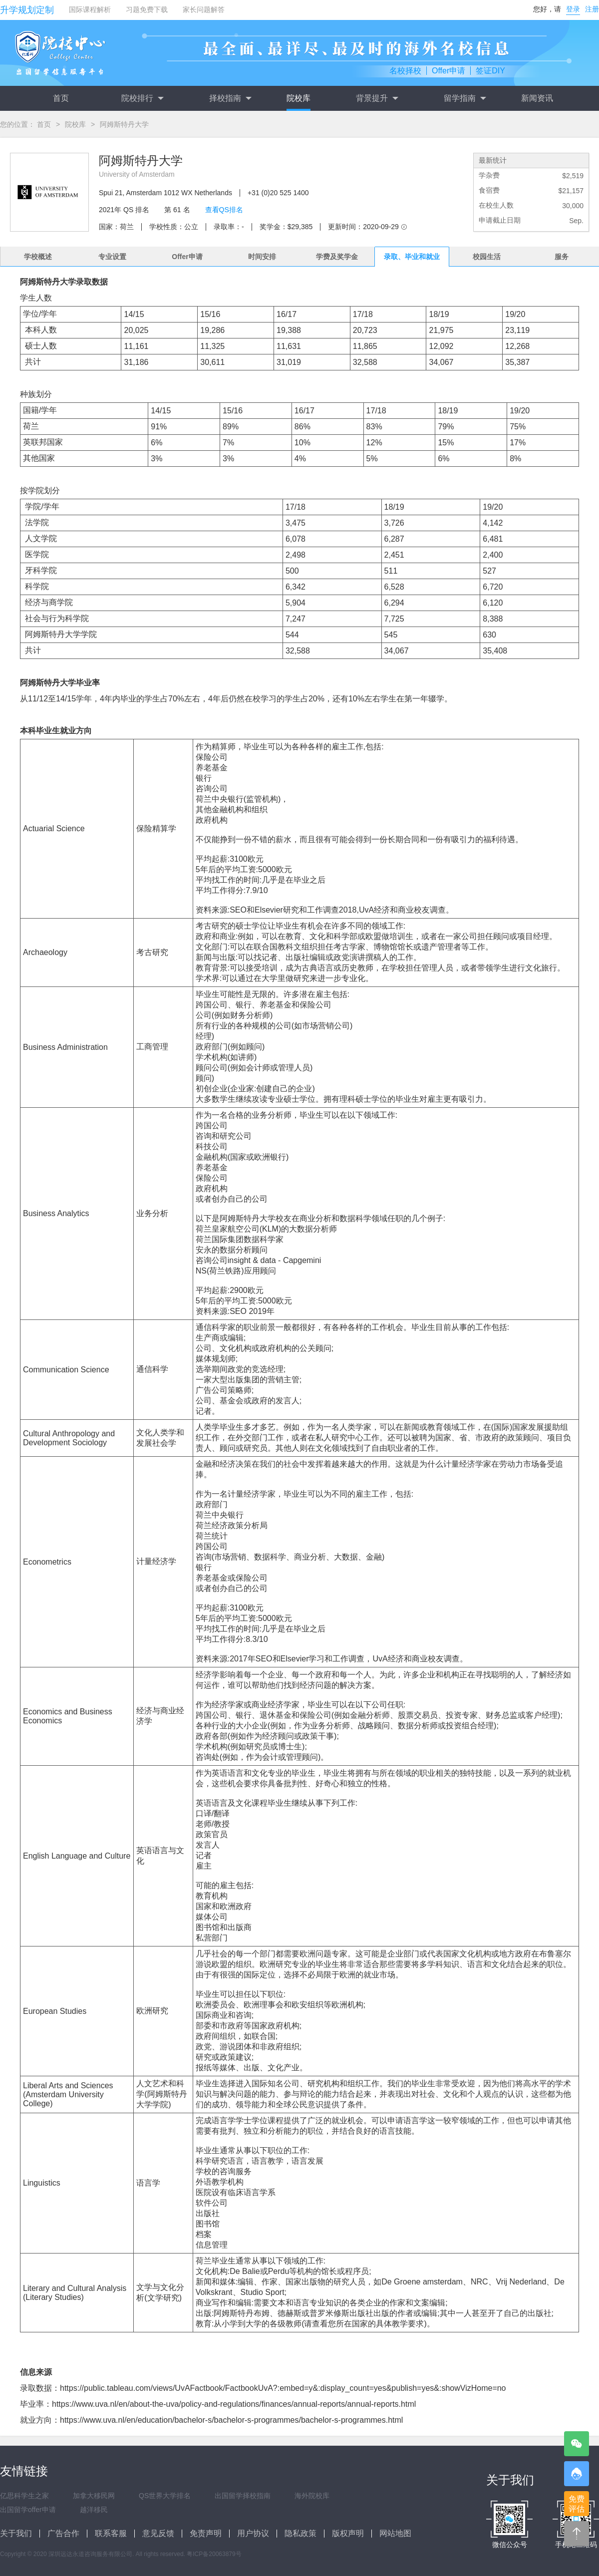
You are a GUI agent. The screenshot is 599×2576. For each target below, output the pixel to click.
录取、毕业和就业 (412, 257)
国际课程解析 (90, 9)
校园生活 (487, 257)
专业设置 (112, 257)
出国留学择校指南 (243, 2496)
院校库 (298, 98)
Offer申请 (448, 70)
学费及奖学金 (337, 257)
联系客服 (111, 2533)
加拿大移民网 (94, 2496)
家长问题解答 (204, 9)
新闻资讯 (537, 98)
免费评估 (577, 2504)
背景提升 (377, 98)
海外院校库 (312, 2496)
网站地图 (395, 2533)
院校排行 (142, 98)
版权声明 (348, 2533)
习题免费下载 (147, 9)
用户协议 (253, 2533)
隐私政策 (300, 2533)
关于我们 (16, 2533)
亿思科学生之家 (24, 2496)
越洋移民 (94, 2510)
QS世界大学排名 (165, 2496)
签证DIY (490, 70)
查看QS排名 (224, 210)
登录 (573, 9)
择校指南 (230, 98)
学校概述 (38, 257)
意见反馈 (158, 2533)
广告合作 (63, 2533)
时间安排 (262, 257)
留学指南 (465, 98)
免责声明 (206, 2533)
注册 (592, 9)
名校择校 (405, 70)
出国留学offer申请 (28, 2510)
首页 (61, 98)
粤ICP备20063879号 (214, 2554)
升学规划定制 (27, 10)
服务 (562, 257)
